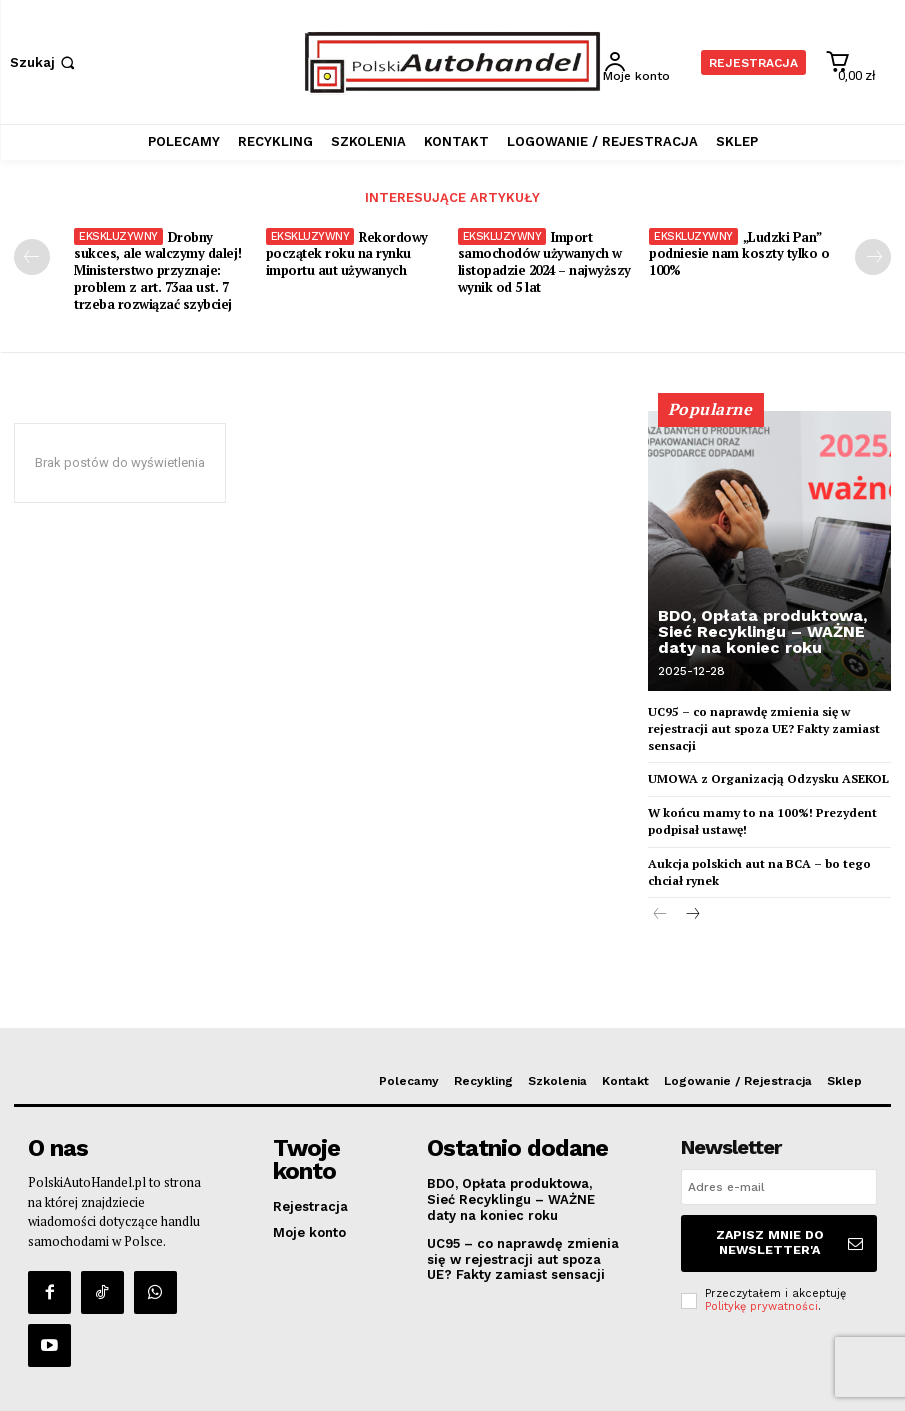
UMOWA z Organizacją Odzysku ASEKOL (768, 777)
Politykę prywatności (761, 1294)
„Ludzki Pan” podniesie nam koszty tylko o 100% (739, 252)
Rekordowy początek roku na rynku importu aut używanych (347, 252)
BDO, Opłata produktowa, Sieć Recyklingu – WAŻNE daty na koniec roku (762, 629)
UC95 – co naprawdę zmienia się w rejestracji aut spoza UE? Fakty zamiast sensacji (764, 727)
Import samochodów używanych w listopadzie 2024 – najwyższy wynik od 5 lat (544, 260)
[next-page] (873, 255)
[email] (779, 1186)
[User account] (649, 63)
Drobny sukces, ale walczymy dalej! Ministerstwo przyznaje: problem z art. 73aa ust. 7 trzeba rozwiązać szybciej (158, 269)
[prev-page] (32, 255)
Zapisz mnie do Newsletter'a (793, 1237)
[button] (44, 62)
